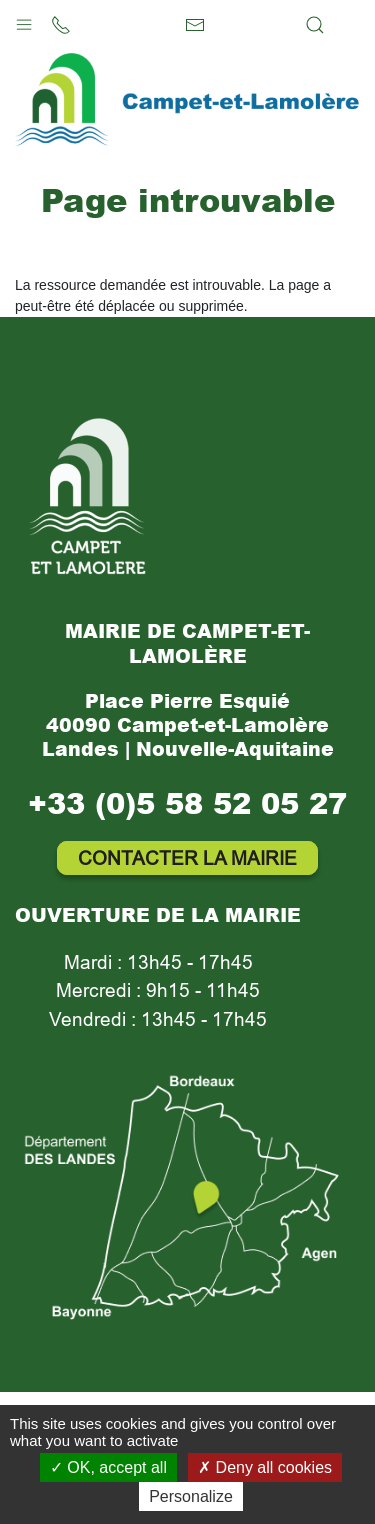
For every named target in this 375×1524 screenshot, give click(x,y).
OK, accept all (108, 1467)
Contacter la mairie (187, 858)
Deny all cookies (265, 1467)
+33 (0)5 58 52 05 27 (187, 802)
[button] (24, 20)
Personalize (191, 1496)
